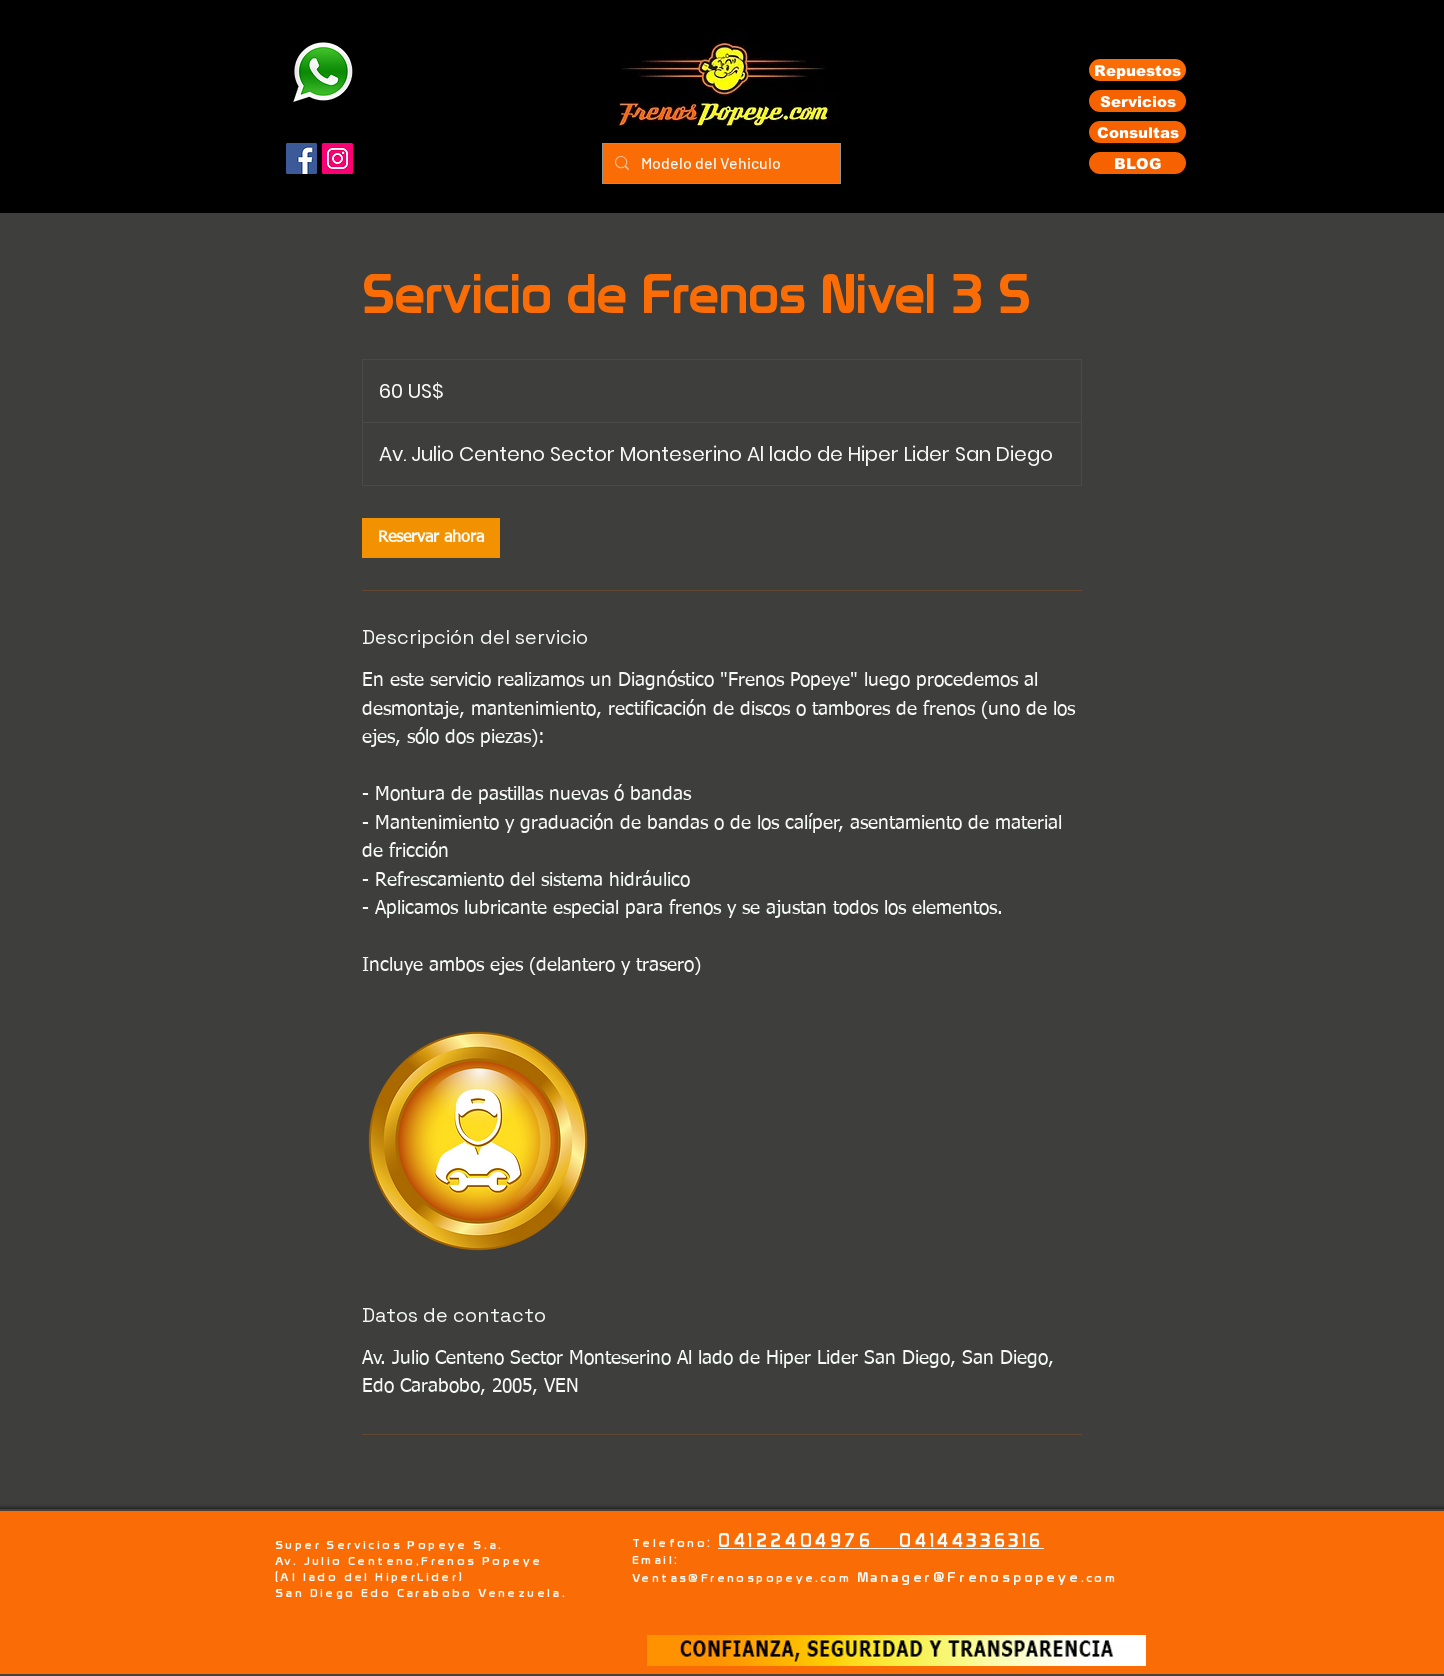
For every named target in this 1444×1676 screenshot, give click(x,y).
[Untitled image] (478, 1141)
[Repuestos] (1137, 70)
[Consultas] (1137, 132)
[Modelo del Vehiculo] (719, 163)
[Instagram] (337, 158)
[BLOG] (1137, 163)
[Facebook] (301, 158)
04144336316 (971, 1540)
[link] (431, 538)
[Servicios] (1137, 101)
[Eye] (322, 72)
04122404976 (808, 1540)
